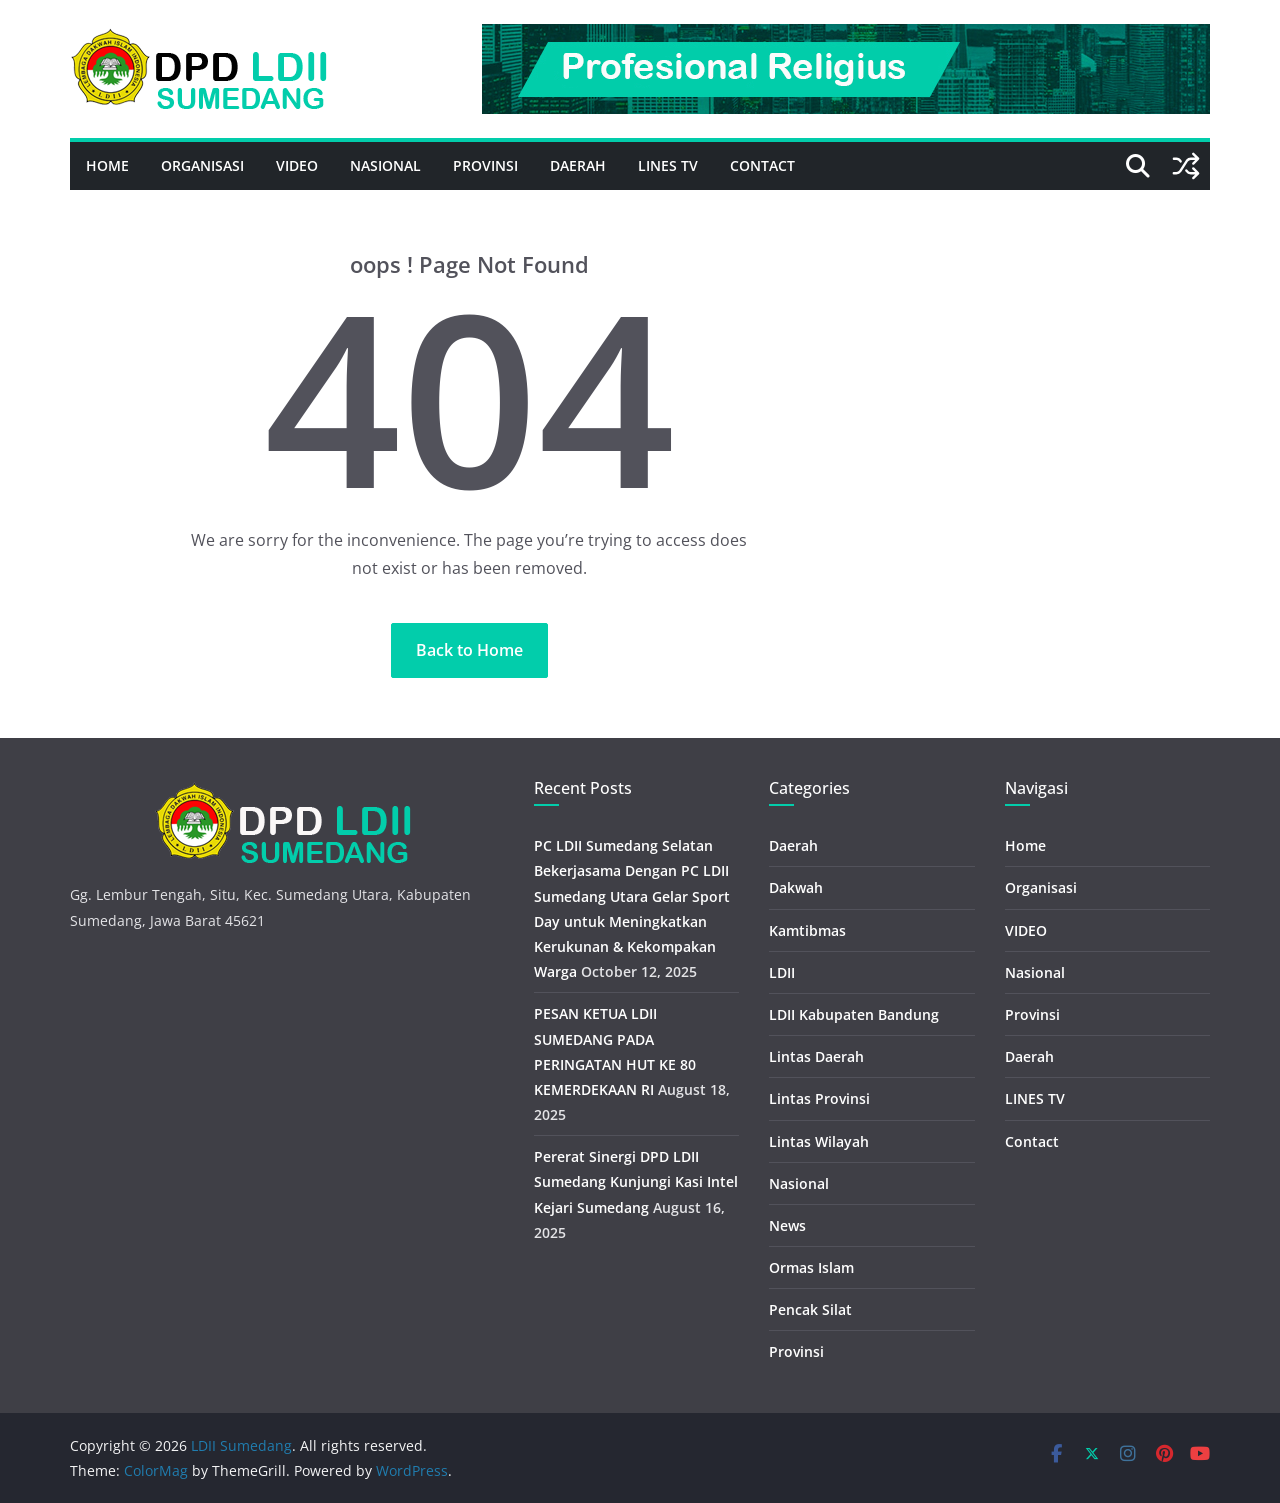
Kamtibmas (807, 930)
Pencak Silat (810, 1309)
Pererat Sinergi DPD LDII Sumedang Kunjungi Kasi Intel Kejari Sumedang (636, 1181)
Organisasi (202, 165)
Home (107, 165)
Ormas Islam (811, 1267)
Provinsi (485, 165)
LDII (782, 972)
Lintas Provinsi (819, 1098)
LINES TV (668, 165)
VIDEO (297, 165)
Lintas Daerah (816, 1056)
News (787, 1225)
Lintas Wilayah (819, 1141)
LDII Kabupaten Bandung (854, 1014)
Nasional (385, 165)
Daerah (578, 165)
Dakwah (796, 887)
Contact (762, 165)
